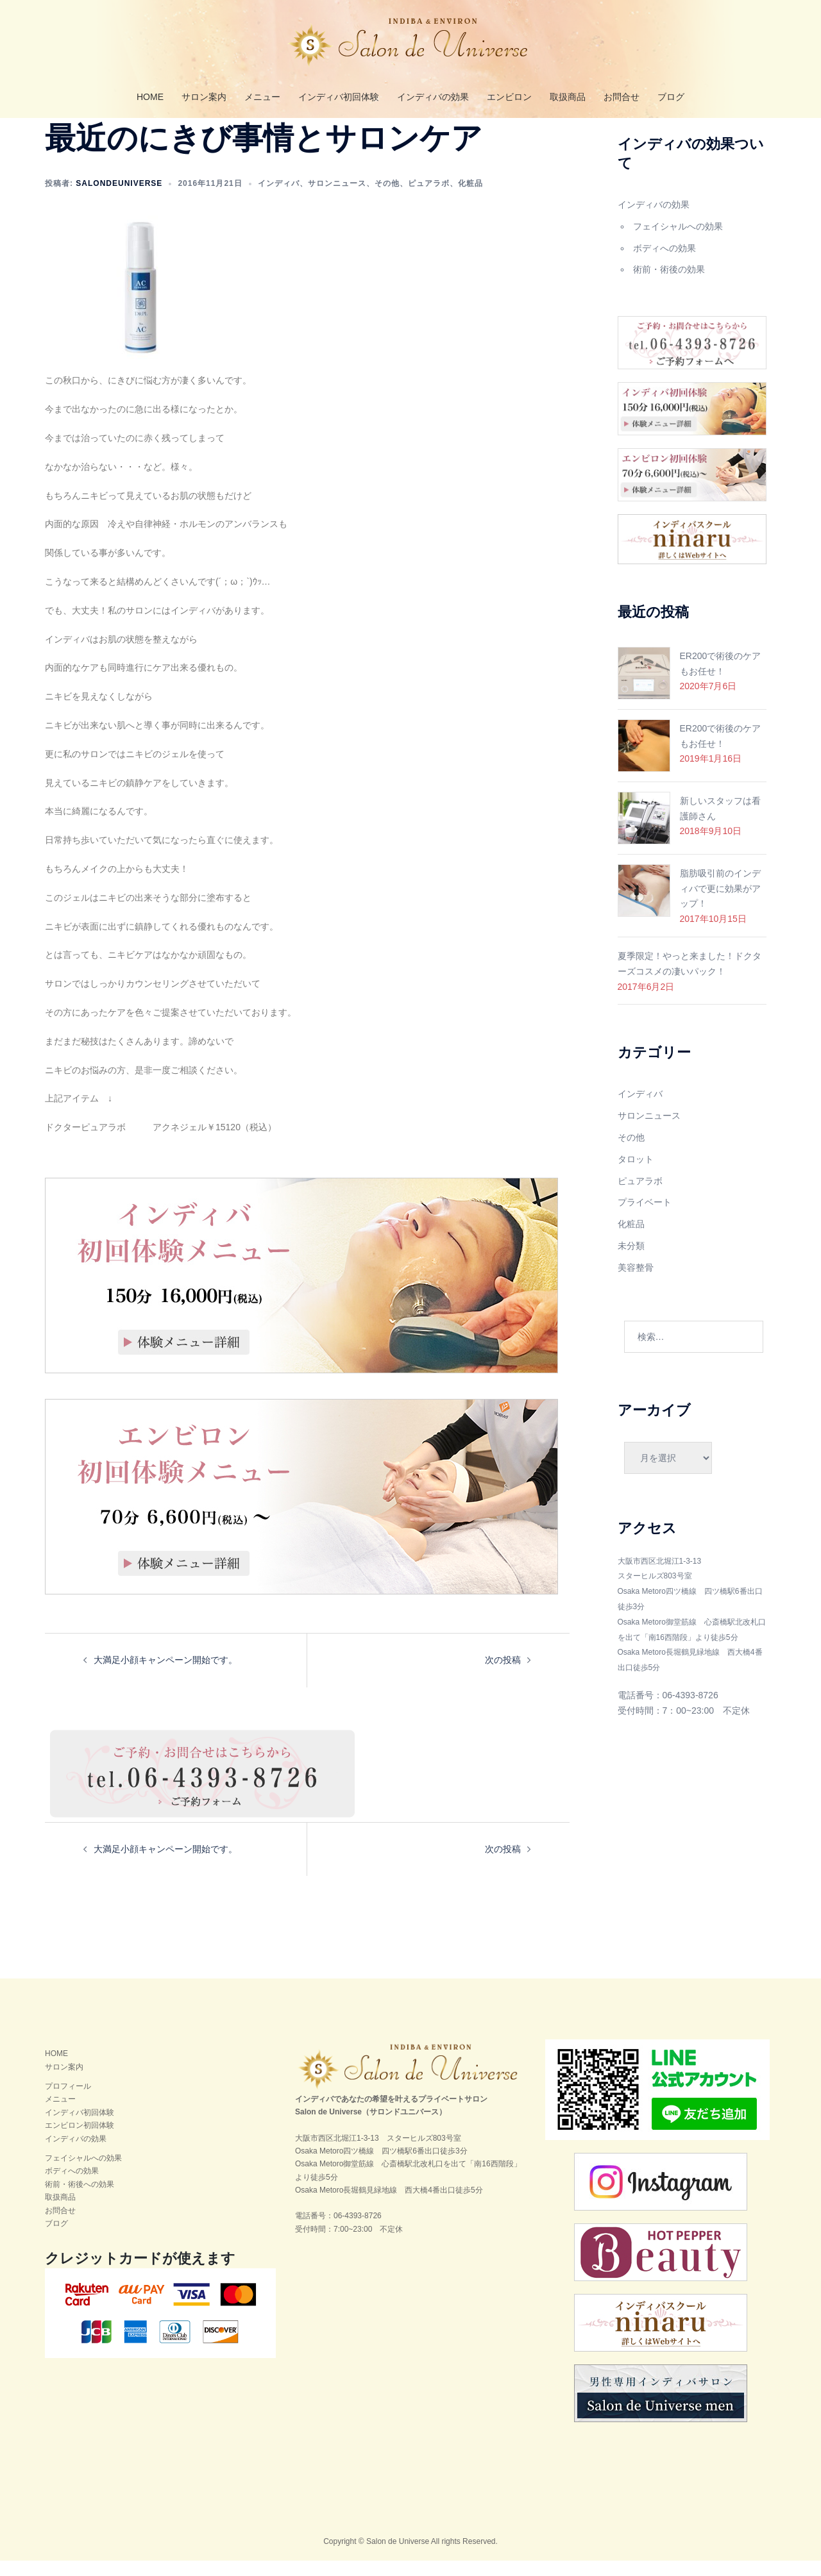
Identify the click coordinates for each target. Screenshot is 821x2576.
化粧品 (470, 198)
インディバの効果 (433, 97)
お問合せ (621, 97)
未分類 (631, 1261)
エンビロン (509, 97)
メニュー (262, 97)
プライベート (645, 1217)
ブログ (670, 97)
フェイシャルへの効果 (678, 242)
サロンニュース (337, 198)
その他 (387, 198)
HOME (150, 97)
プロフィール (68, 2101)
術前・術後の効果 (669, 285)
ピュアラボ (429, 198)
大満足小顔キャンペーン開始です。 (165, 1675)
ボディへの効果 (664, 263)
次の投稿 (503, 1675)
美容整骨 (636, 1283)
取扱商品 (568, 97)
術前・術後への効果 (79, 2199)
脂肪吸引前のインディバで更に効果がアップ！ (720, 903)
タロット (636, 1174)
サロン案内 (204, 97)
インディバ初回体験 (338, 97)
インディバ (279, 198)
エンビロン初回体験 (79, 2140)
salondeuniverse (119, 198)
